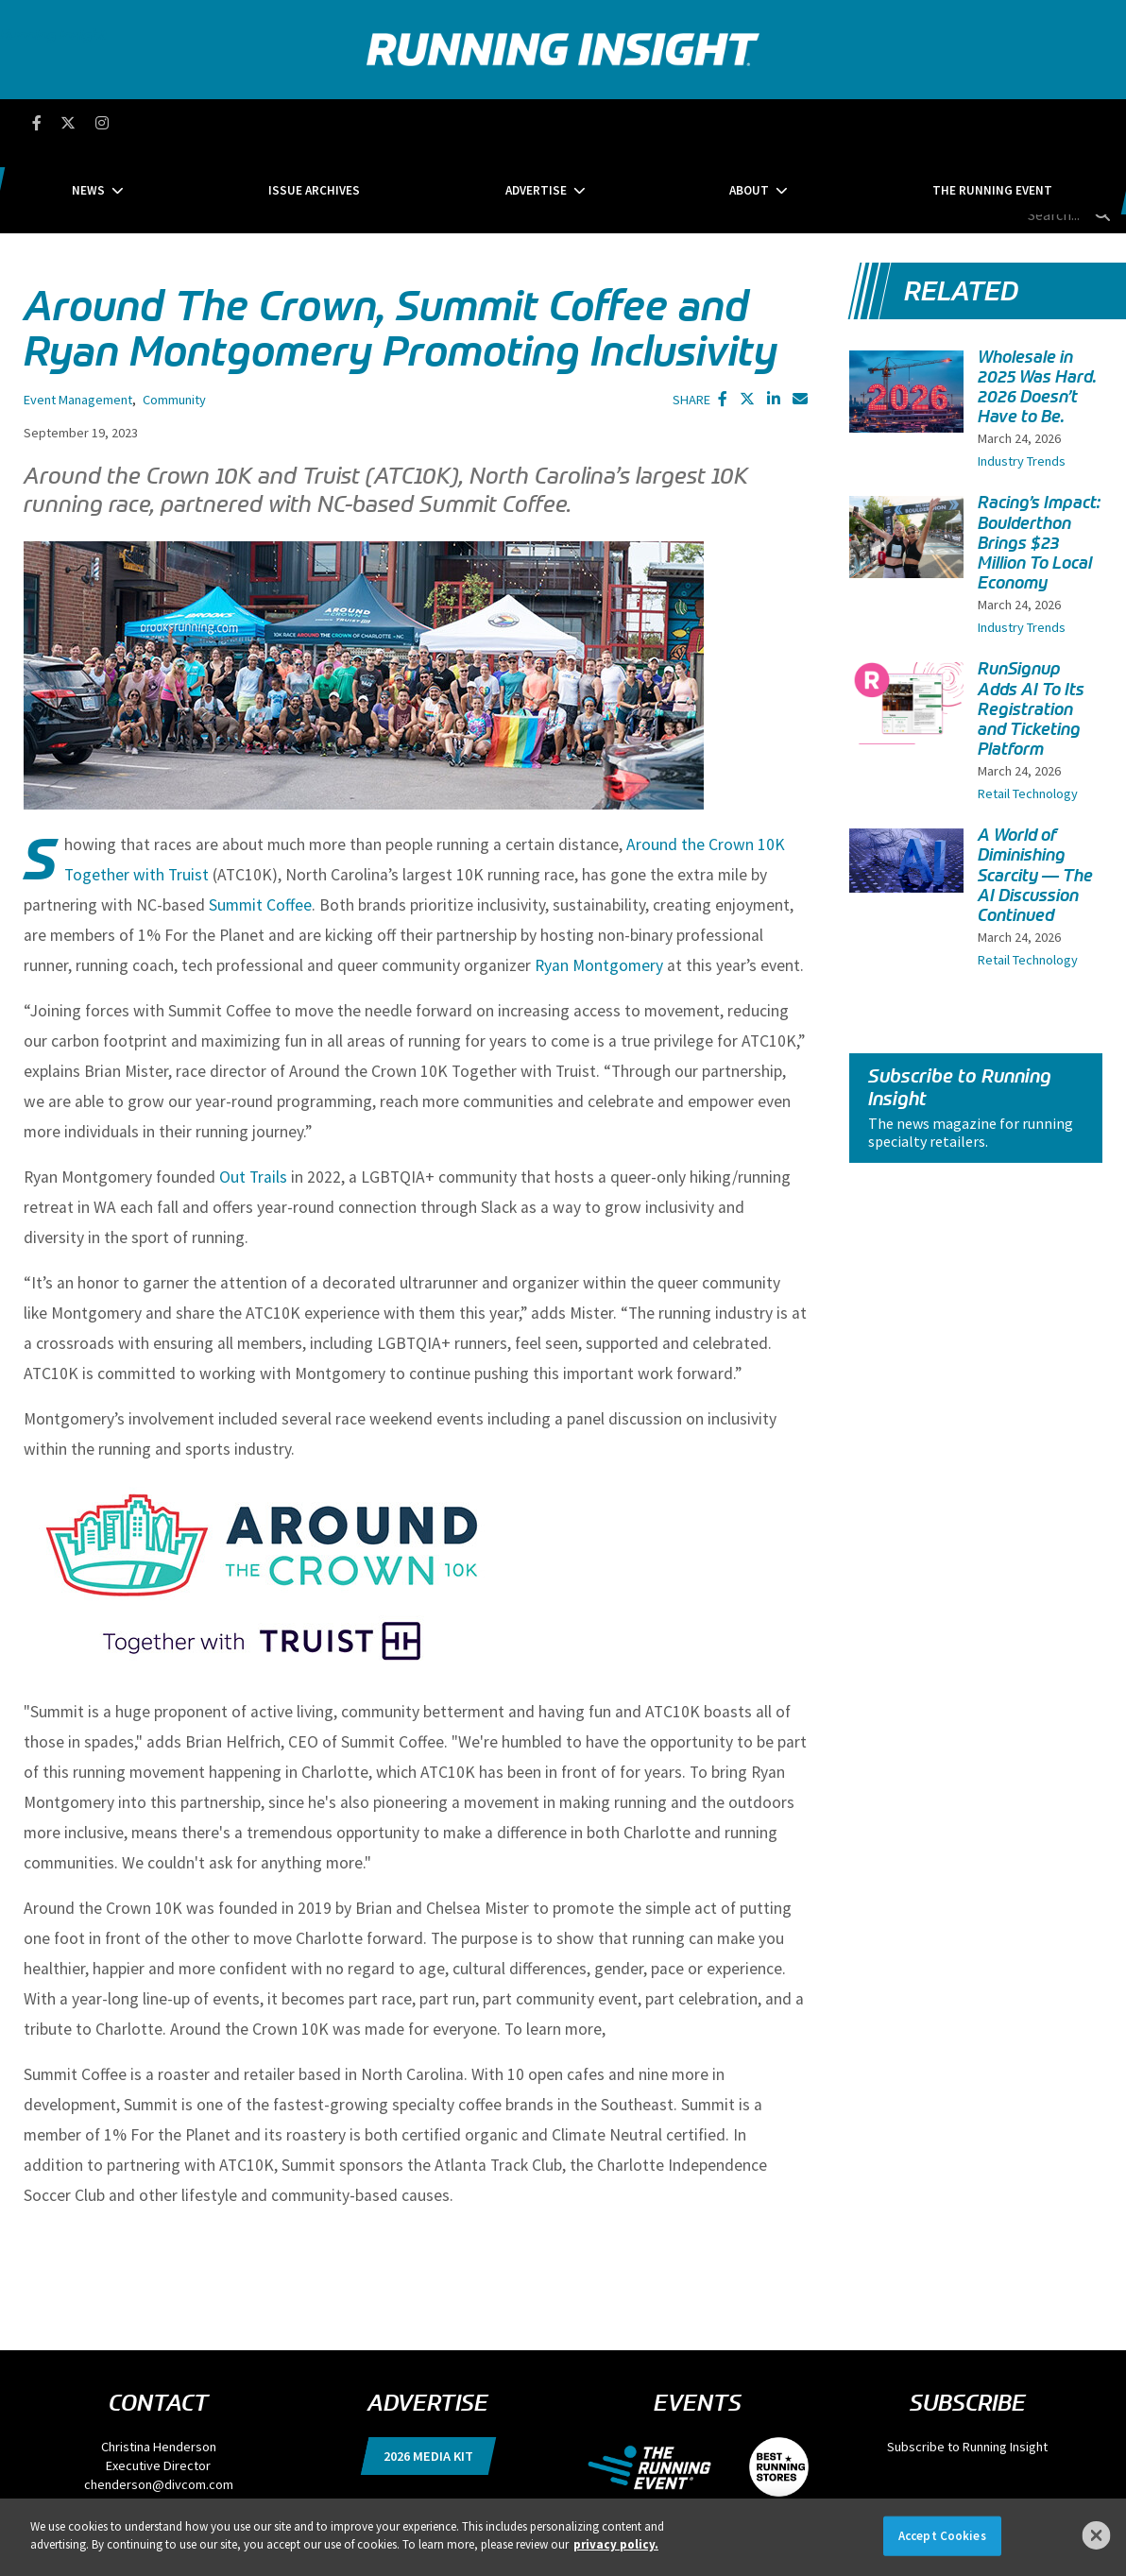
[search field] (1019, 123)
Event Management (78, 313)
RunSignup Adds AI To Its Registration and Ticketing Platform (1031, 623)
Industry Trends (1022, 375)
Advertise (536, 122)
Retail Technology (1028, 707)
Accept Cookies (942, 2536)
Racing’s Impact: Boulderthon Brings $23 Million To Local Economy (1039, 456)
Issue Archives (382, 122)
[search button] (1101, 122)
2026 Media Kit (428, 2370)
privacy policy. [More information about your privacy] (615, 2544)
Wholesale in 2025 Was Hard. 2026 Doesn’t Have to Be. (1037, 300)
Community (174, 313)
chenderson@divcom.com (158, 2398)
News (223, 122)
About (681, 122)
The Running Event (857, 122)
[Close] (1097, 2535)
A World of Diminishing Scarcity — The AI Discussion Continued (1035, 789)
